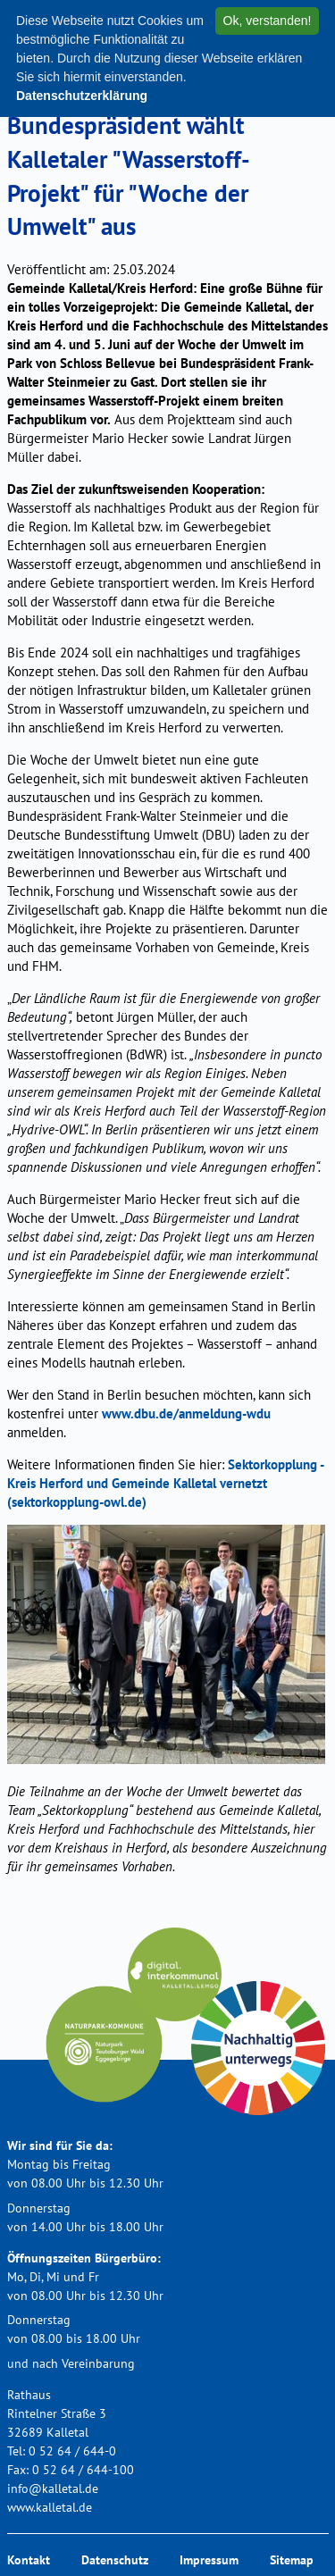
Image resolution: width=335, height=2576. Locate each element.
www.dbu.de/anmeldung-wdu (186, 1413)
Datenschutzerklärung (81, 95)
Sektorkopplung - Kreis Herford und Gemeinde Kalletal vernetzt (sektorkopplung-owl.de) (165, 1483)
